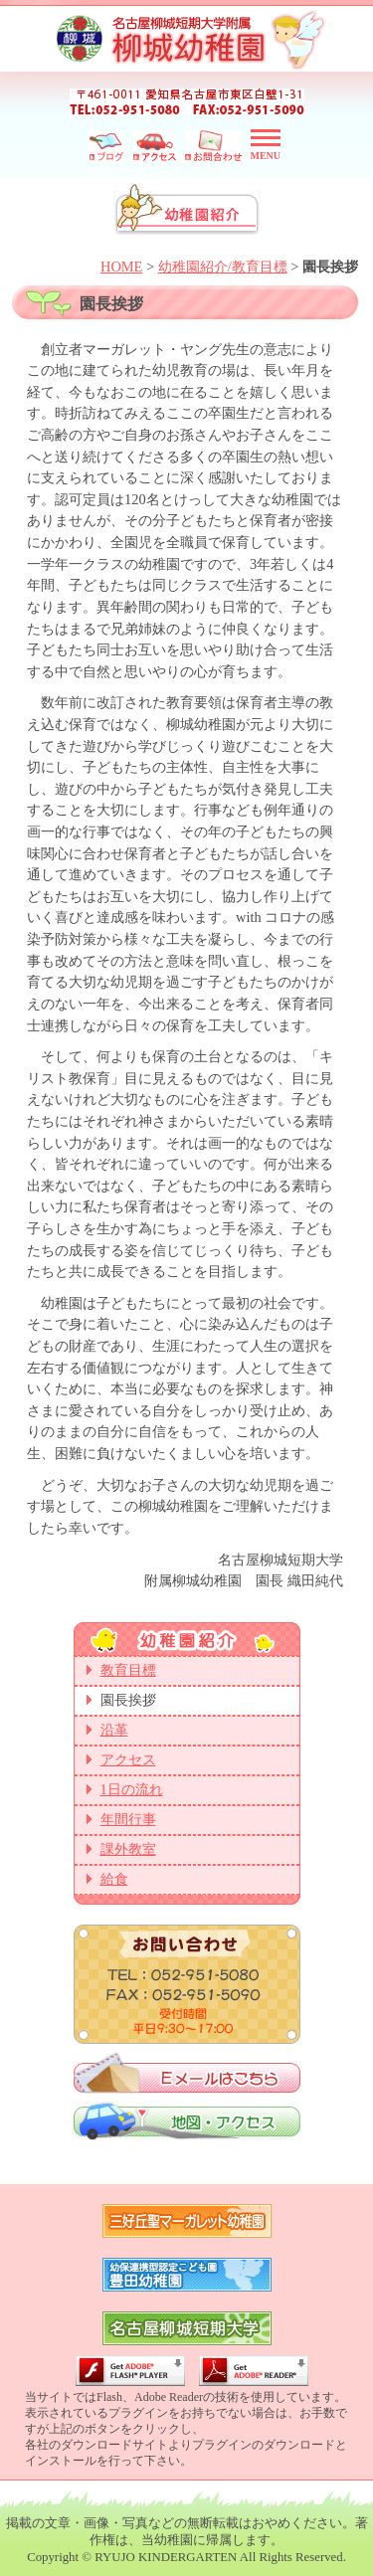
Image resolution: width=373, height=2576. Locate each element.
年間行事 (128, 1819)
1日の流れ (131, 1789)
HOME (121, 267)
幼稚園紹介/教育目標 (222, 267)
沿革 (114, 1730)
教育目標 (128, 1670)
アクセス (128, 1759)
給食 (114, 1879)
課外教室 (128, 1849)
